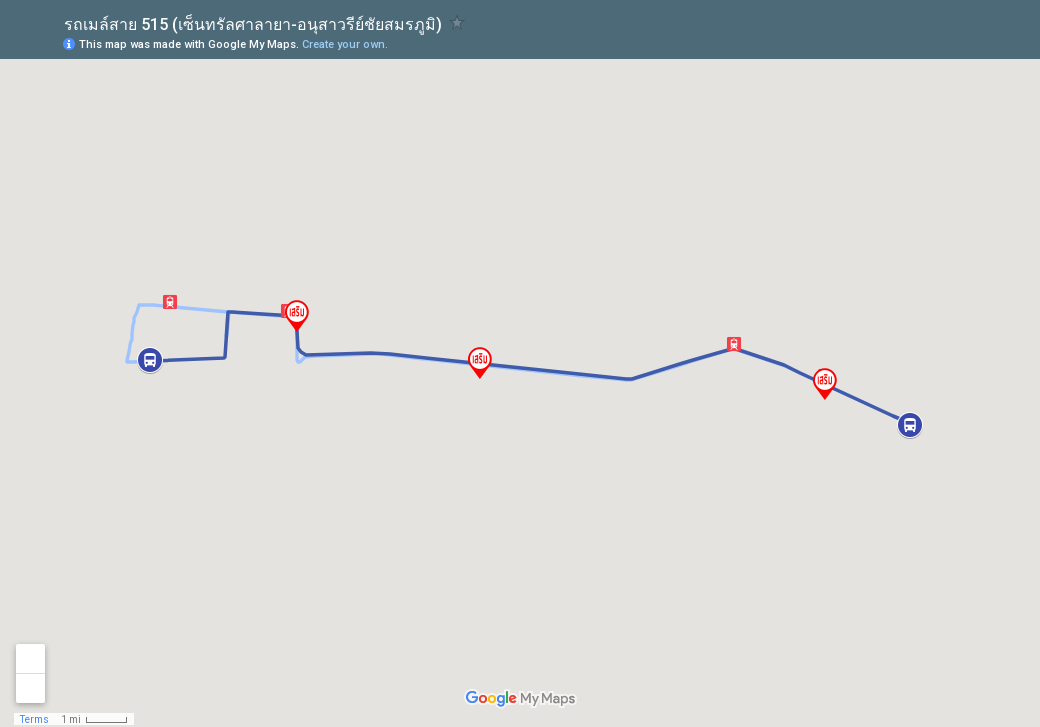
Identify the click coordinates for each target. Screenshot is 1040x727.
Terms (34, 719)
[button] (734, 344)
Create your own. (345, 44)
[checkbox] (457, 22)
